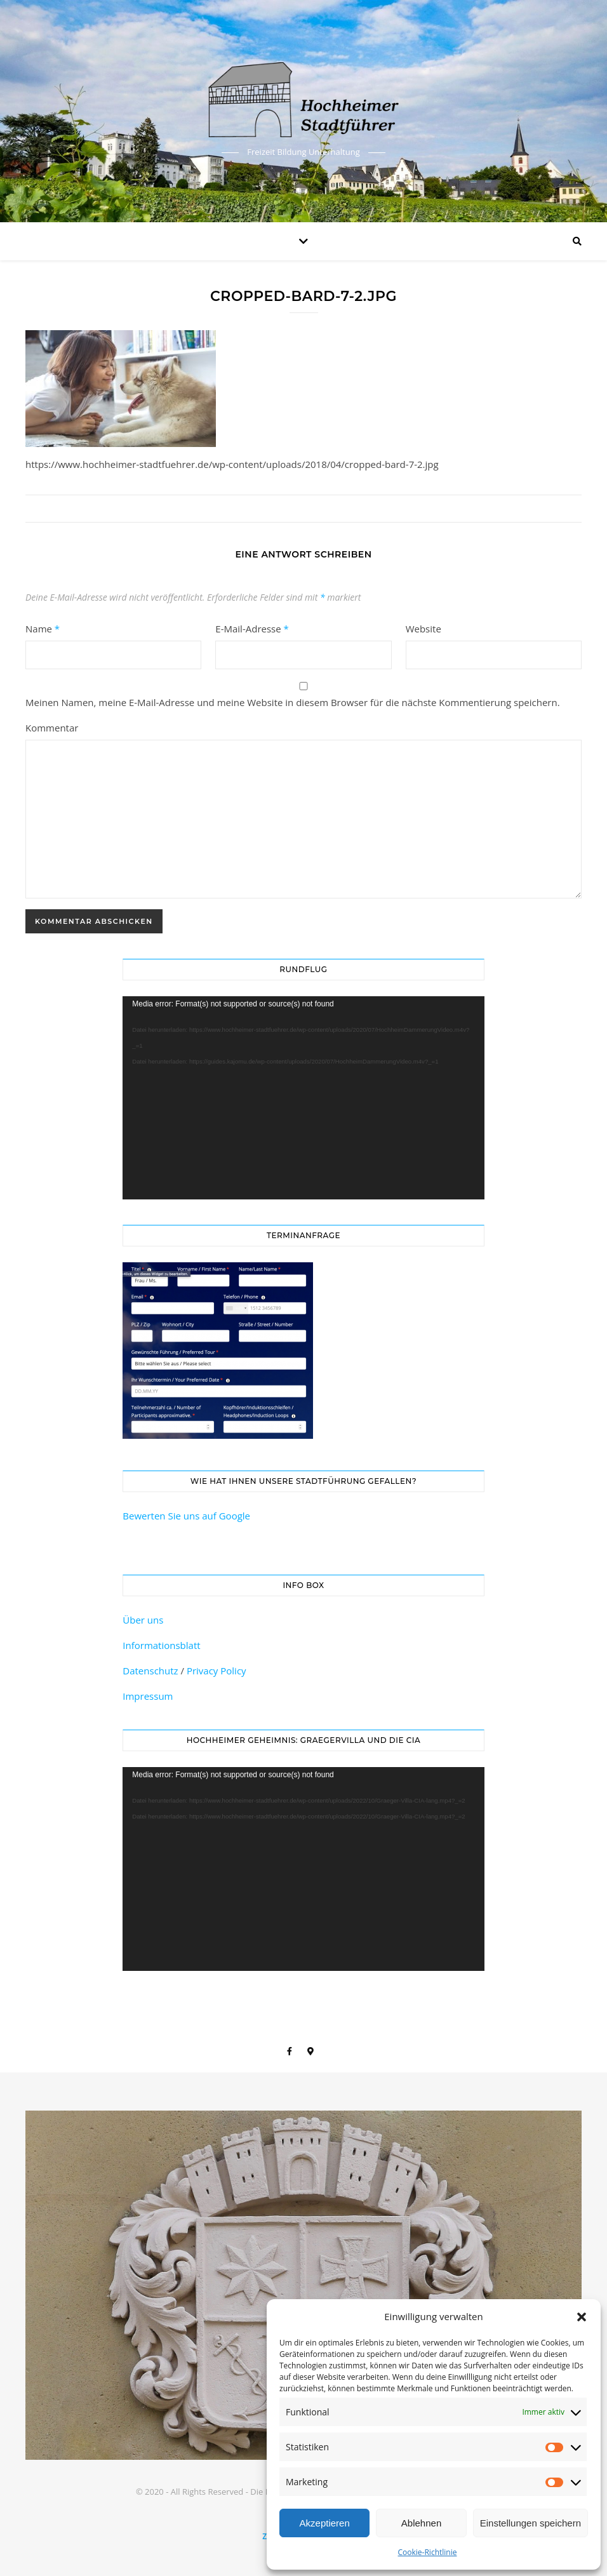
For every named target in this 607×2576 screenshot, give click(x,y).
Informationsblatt (161, 1645)
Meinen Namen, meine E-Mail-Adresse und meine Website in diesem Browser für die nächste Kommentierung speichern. (292, 702)
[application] (303, 1097)
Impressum (148, 1696)
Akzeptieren (325, 2523)
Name (42, 628)
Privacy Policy (216, 1670)
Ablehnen (421, 2523)
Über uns (143, 1619)
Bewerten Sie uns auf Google (186, 1515)
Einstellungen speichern (530, 2523)
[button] (581, 2317)
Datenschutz (150, 1670)
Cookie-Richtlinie (427, 2552)
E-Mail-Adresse (252, 628)
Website (423, 628)
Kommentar (51, 727)
